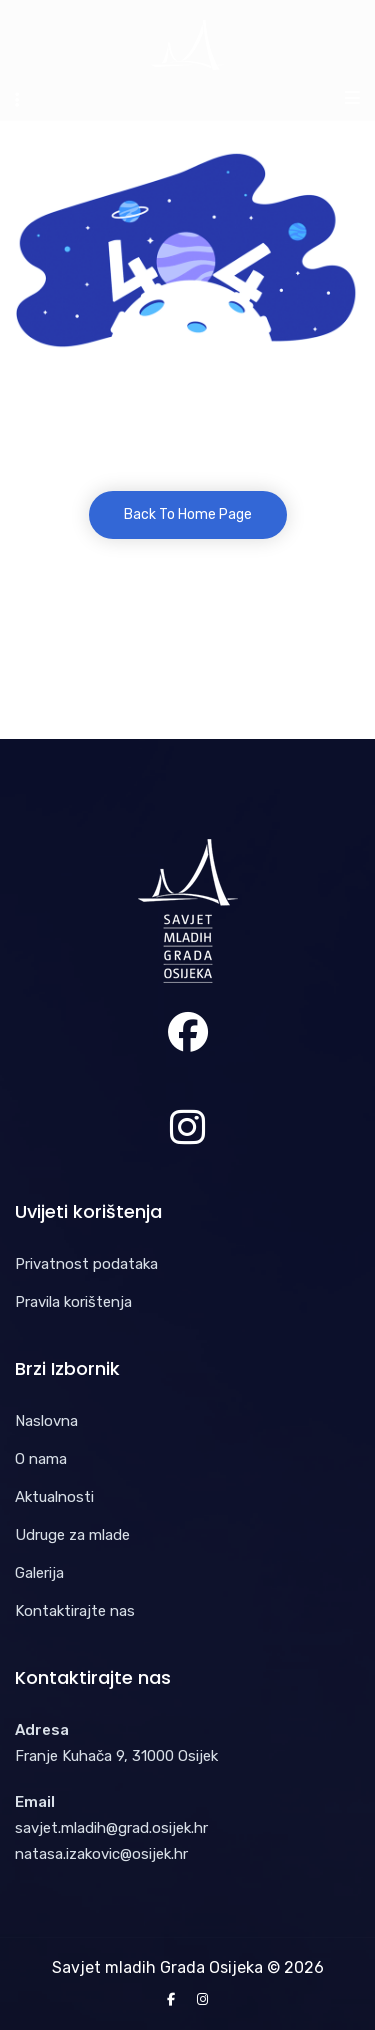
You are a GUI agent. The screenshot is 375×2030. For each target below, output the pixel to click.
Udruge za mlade (72, 1535)
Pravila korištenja (73, 1302)
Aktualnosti (54, 1497)
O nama (41, 1459)
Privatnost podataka (86, 1264)
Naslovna (46, 1421)
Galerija (39, 1573)
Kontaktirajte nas (75, 1611)
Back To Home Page (188, 514)
